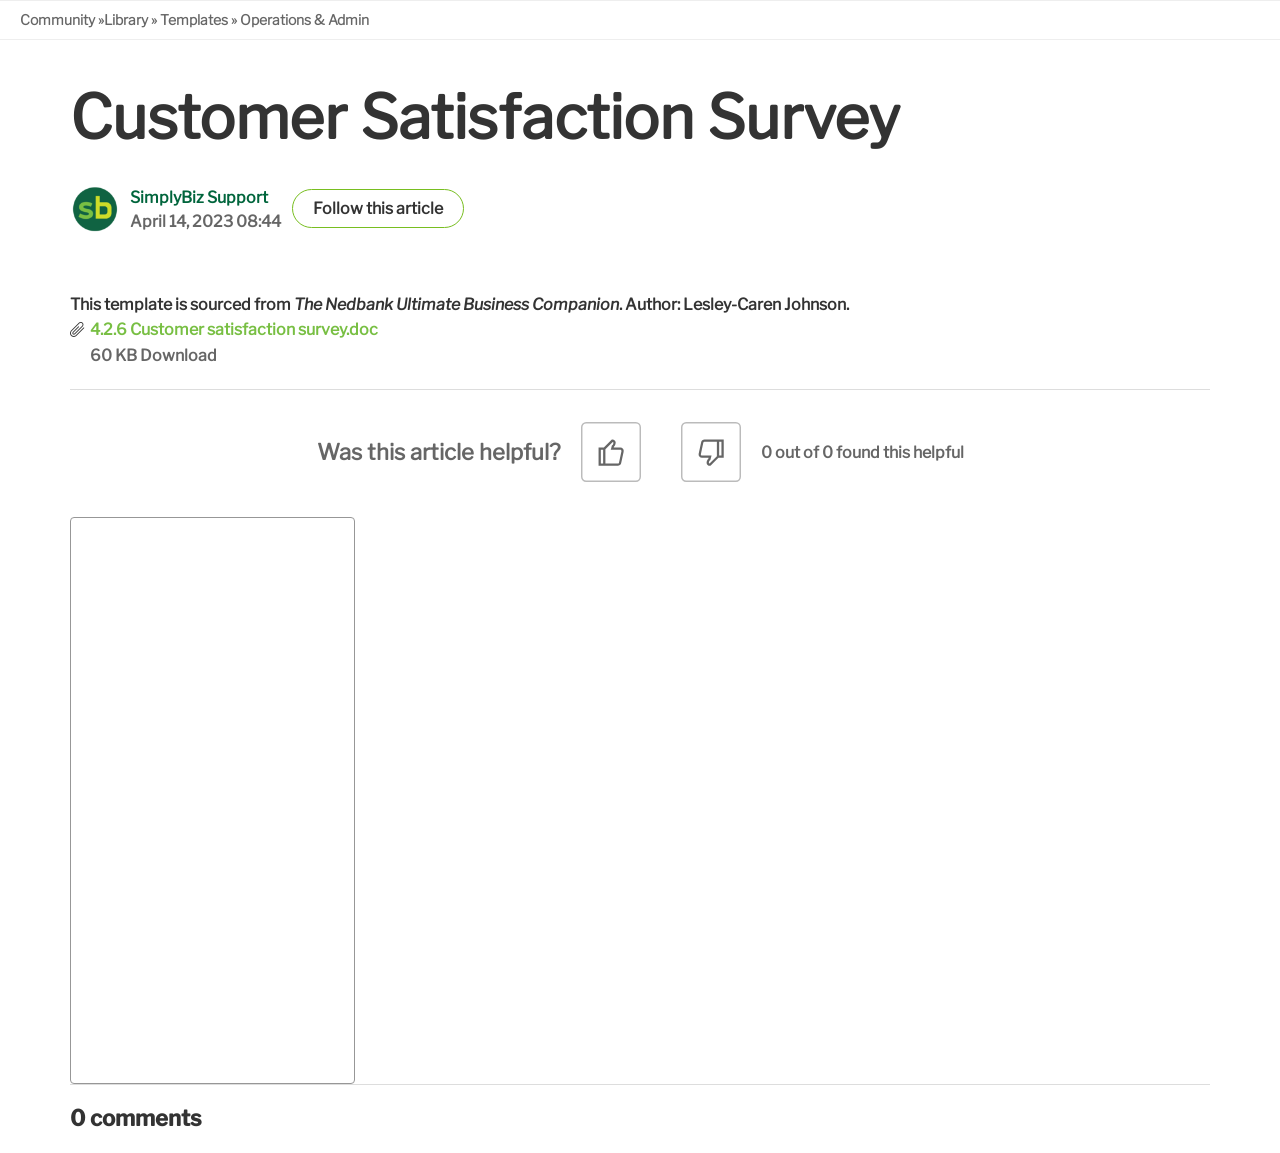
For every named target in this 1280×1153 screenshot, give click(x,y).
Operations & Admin (304, 19)
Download (178, 355)
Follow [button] (338, 208)
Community (57, 19)
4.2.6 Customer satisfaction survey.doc (234, 329)
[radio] (611, 459)
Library (126, 19)
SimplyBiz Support (199, 197)
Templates (194, 19)
